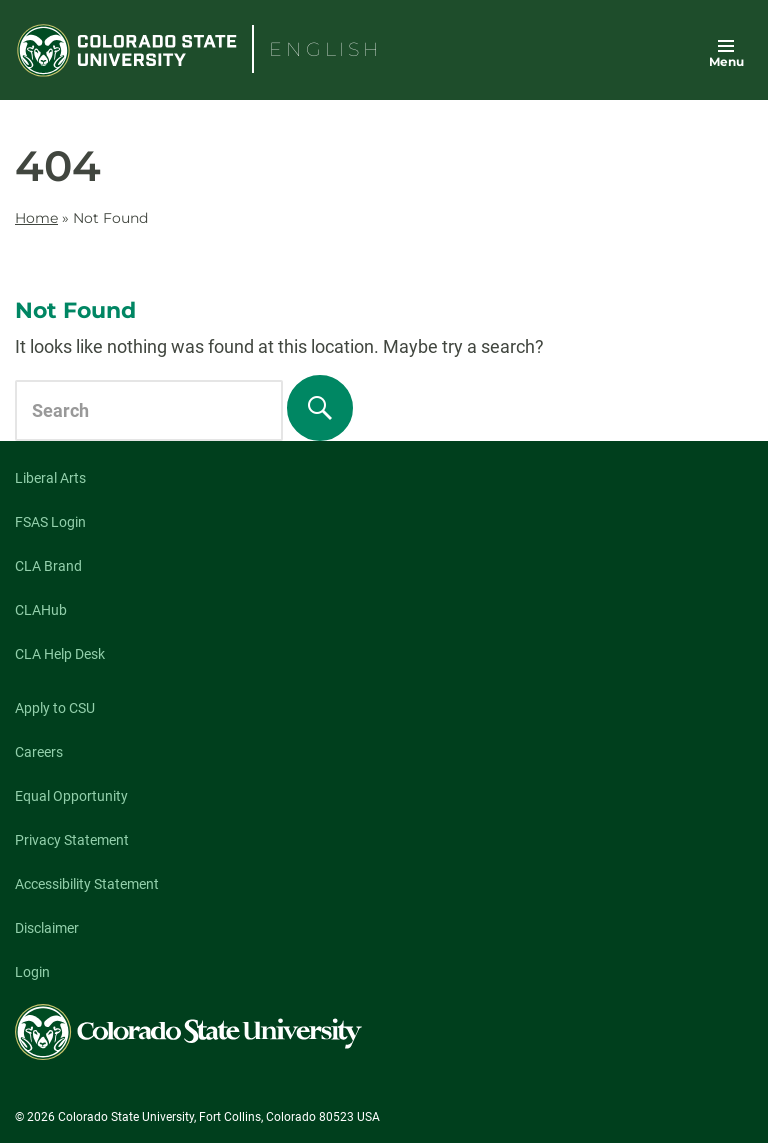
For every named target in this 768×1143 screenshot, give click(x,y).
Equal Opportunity (71, 796)
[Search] (320, 408)
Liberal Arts (50, 478)
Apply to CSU (55, 708)
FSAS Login (50, 522)
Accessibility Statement (87, 884)
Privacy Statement (72, 840)
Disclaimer (47, 928)
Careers (39, 752)
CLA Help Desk (60, 654)
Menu (726, 61)
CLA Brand (48, 566)
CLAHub (41, 610)
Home (36, 218)
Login (32, 972)
